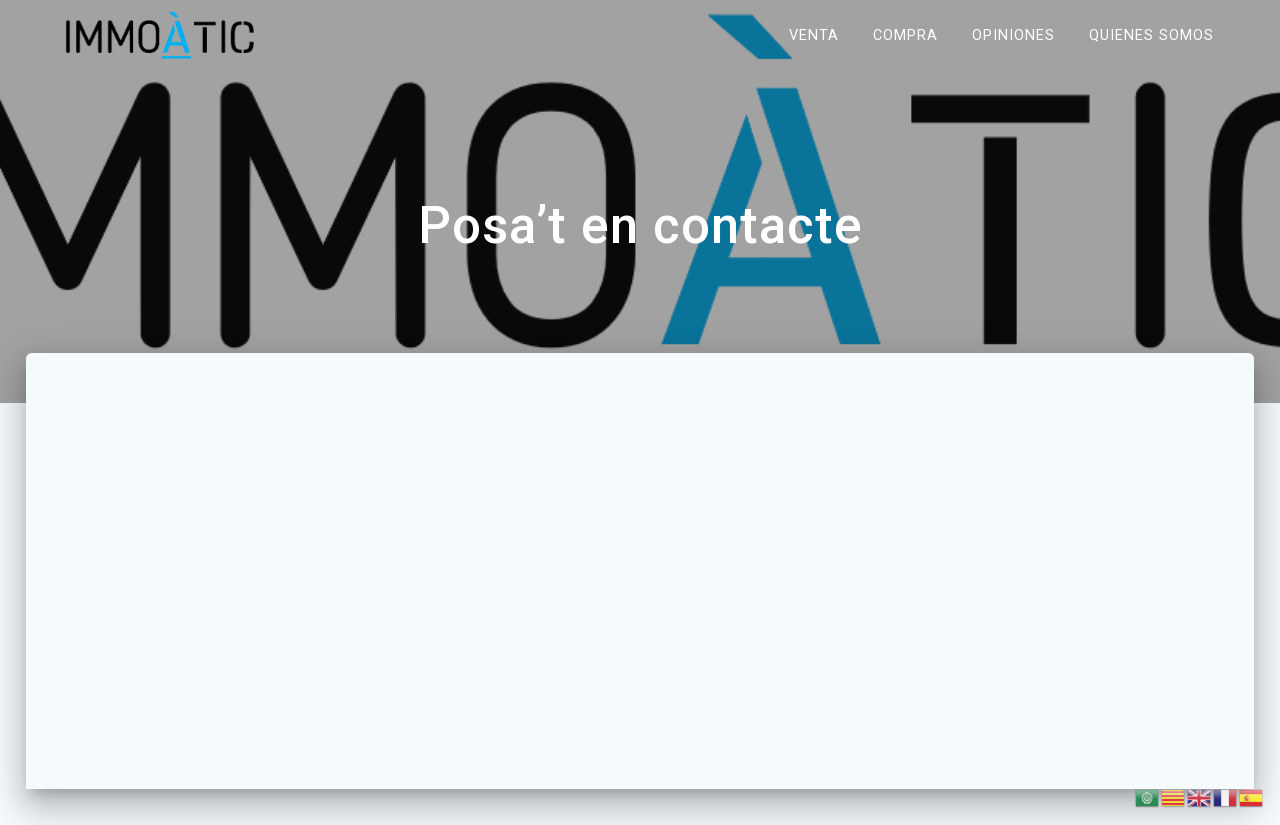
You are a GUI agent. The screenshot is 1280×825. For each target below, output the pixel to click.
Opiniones (1013, 34)
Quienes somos (1151, 34)
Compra (905, 34)
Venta (814, 34)
